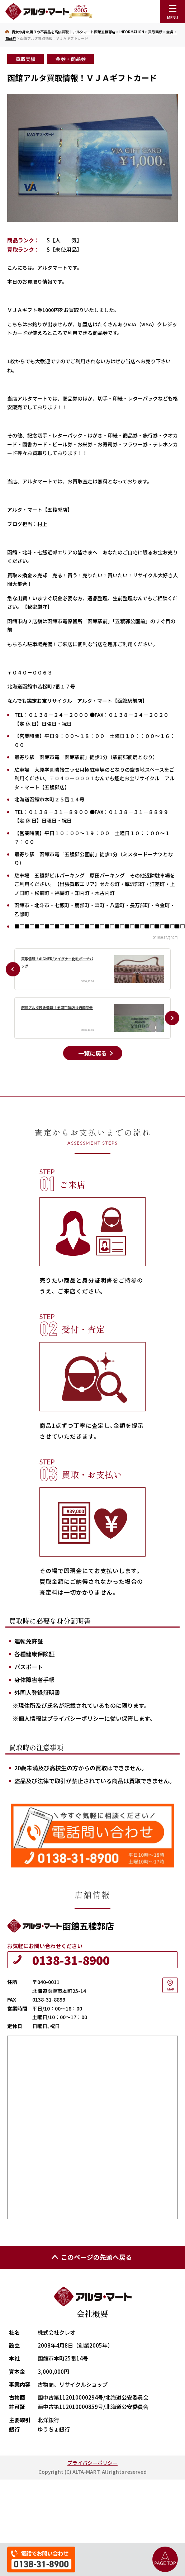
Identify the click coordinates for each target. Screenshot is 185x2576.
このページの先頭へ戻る (90, 2257)
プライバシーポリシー (92, 2462)
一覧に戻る (92, 1053)
